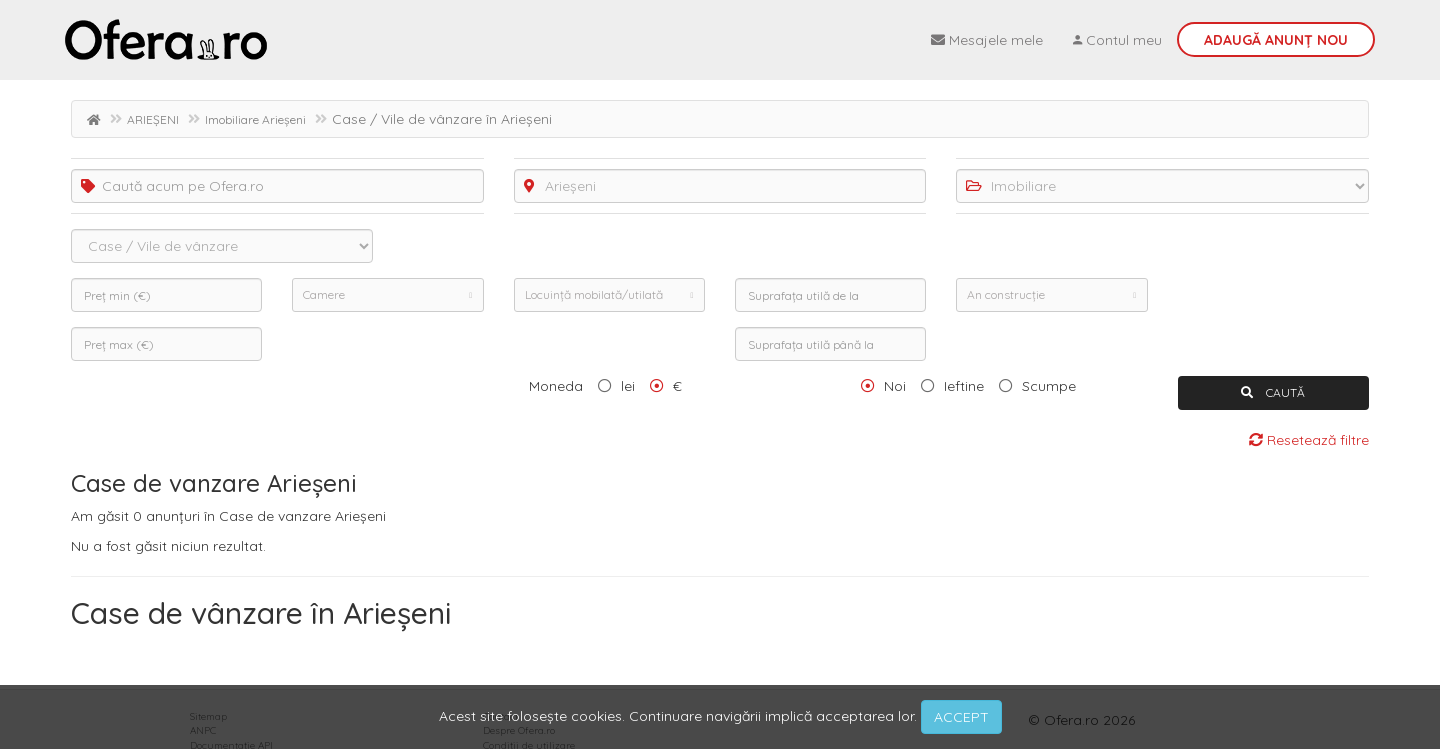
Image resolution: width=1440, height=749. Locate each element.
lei (628, 386)
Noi (895, 386)
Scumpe (1049, 386)
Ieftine (964, 386)
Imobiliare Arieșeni (255, 119)
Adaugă (1276, 40)
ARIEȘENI (153, 119)
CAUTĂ (1273, 392)
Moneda (556, 386)
